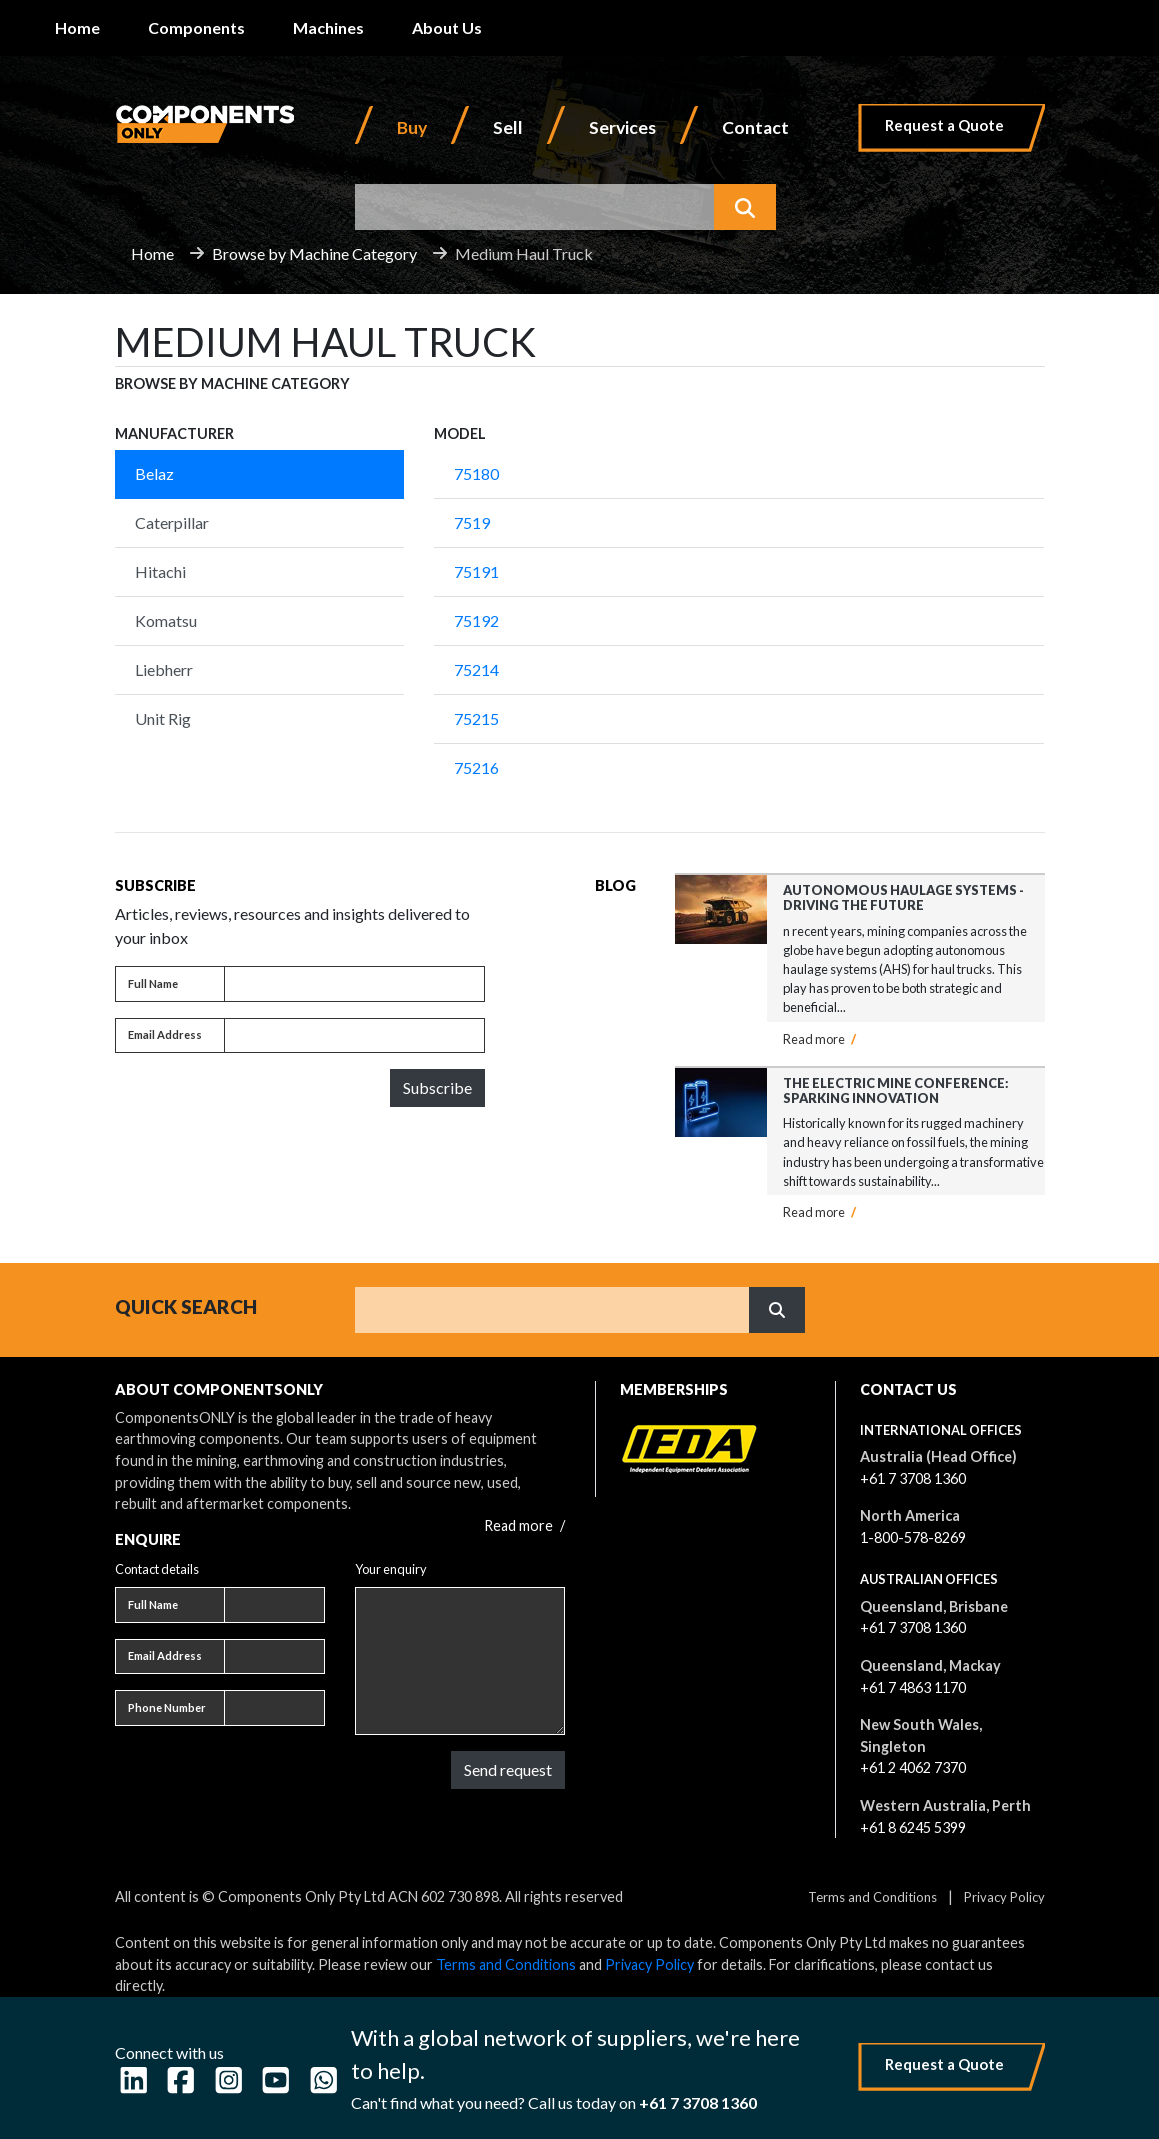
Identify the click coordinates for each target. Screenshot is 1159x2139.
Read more (819, 1039)
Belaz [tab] (154, 473)
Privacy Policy (1004, 1897)
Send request (508, 1769)
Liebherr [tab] (164, 669)
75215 (476, 718)
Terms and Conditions (872, 1897)
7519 (472, 522)
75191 (476, 571)
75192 (476, 620)
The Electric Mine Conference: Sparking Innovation (896, 1090)
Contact (755, 127)
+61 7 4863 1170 (913, 1687)
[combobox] (535, 207)
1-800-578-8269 (913, 1537)
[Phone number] (274, 1708)
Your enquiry (391, 1569)
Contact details (157, 1569)
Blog (615, 885)
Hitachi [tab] (160, 571)
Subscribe (437, 1087)
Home (77, 27)
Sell (508, 127)
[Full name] (354, 984)
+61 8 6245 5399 (913, 1827)
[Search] (552, 1310)
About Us (447, 27)
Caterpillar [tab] (172, 522)
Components (196, 27)
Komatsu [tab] (166, 620)
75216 (476, 767)
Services (622, 127)
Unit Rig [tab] (163, 718)
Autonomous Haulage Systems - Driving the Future (903, 897)
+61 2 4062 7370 (913, 1767)
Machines (328, 27)
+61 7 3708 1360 (913, 1478)
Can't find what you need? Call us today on (554, 2102)
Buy (412, 127)
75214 (476, 669)
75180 (476, 473)
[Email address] (354, 1036)
